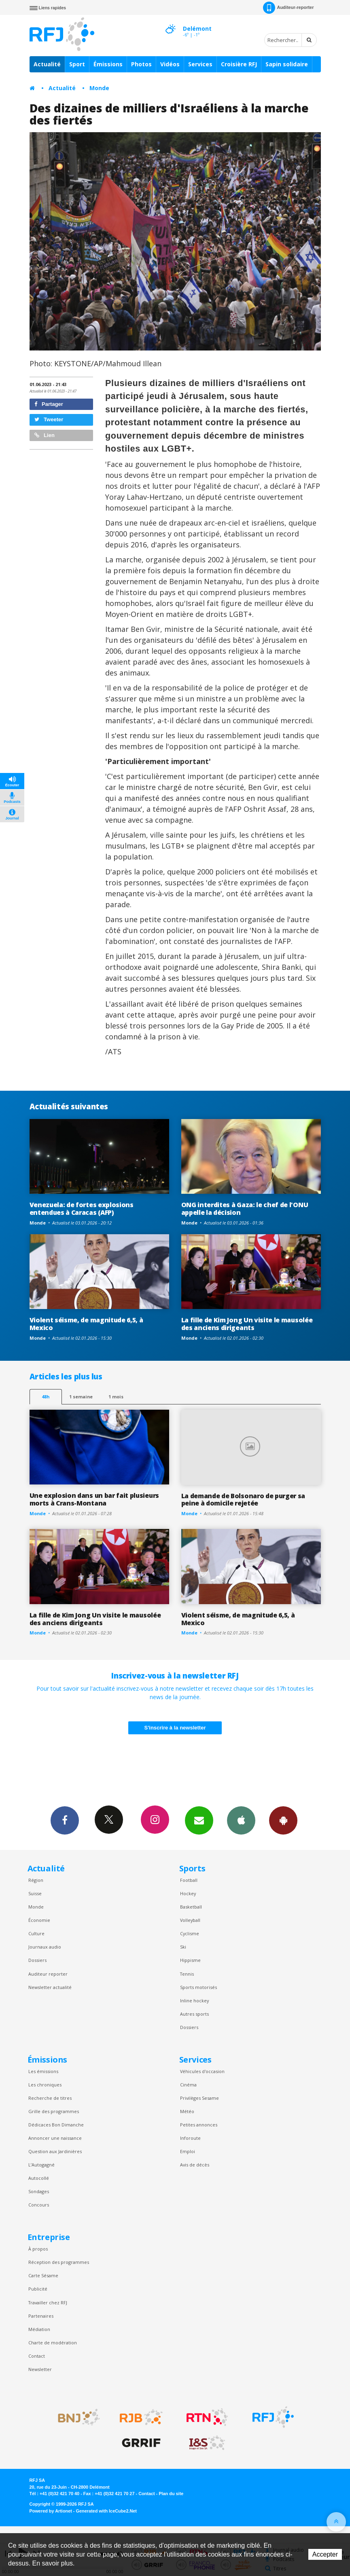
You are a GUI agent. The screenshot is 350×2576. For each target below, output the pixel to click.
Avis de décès (194, 2164)
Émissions (108, 64)
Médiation (39, 2329)
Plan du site (171, 2493)
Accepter (325, 2554)
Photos (141, 64)
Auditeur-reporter (288, 8)
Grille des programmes (53, 2111)
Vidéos (170, 64)
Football (188, 1880)
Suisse (35, 1893)
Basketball (191, 1906)
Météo (187, 2111)
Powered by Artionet (51, 2510)
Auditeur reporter (48, 1973)
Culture (36, 1933)
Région (35, 1880)
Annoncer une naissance (55, 2138)
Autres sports (194, 2013)
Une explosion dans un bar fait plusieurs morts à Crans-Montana (94, 1499)
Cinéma (188, 2084)
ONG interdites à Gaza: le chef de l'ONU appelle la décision (244, 1208)
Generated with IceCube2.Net (106, 2510)
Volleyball (190, 1920)
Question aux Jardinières (55, 2151)
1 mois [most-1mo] (115, 1397)
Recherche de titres (50, 2098)
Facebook (65, 1820)
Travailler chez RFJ (47, 2302)
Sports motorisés (198, 1987)
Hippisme (190, 1960)
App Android (283, 1820)
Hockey (188, 1893)
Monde (99, 88)
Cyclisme (189, 1933)
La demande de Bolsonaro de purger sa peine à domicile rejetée (243, 1499)
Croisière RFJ (239, 64)
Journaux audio (44, 1946)
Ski (183, 1946)
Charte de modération (52, 2342)
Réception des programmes (58, 2262)
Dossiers (37, 1960)
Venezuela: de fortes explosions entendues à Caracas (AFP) (82, 1208)
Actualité (47, 64)
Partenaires (40, 2315)
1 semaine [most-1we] (81, 1397)
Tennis (187, 1973)
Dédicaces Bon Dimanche (56, 2124)
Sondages (38, 2191)
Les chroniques (45, 2084)
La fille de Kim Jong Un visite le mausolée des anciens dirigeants (247, 1323)
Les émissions (43, 2071)
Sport (77, 64)
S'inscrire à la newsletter (175, 1728)
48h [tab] (45, 1397)
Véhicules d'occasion (202, 2071)
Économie (39, 1920)
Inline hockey (194, 2000)
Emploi (187, 2151)
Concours (38, 2204)
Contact (36, 2356)
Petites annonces (198, 2124)
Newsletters (199, 1820)
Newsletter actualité (50, 1987)
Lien (44, 435)
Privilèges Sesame (199, 2098)
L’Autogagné (41, 2164)
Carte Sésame (43, 2275)
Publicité (37, 2288)
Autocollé (38, 2178)
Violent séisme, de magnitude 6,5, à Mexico (86, 1323)
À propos (38, 2248)
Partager (48, 404)
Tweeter (49, 419)
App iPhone (241, 1820)
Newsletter (40, 2369)
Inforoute (190, 2138)
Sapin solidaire (286, 64)
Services (200, 64)
